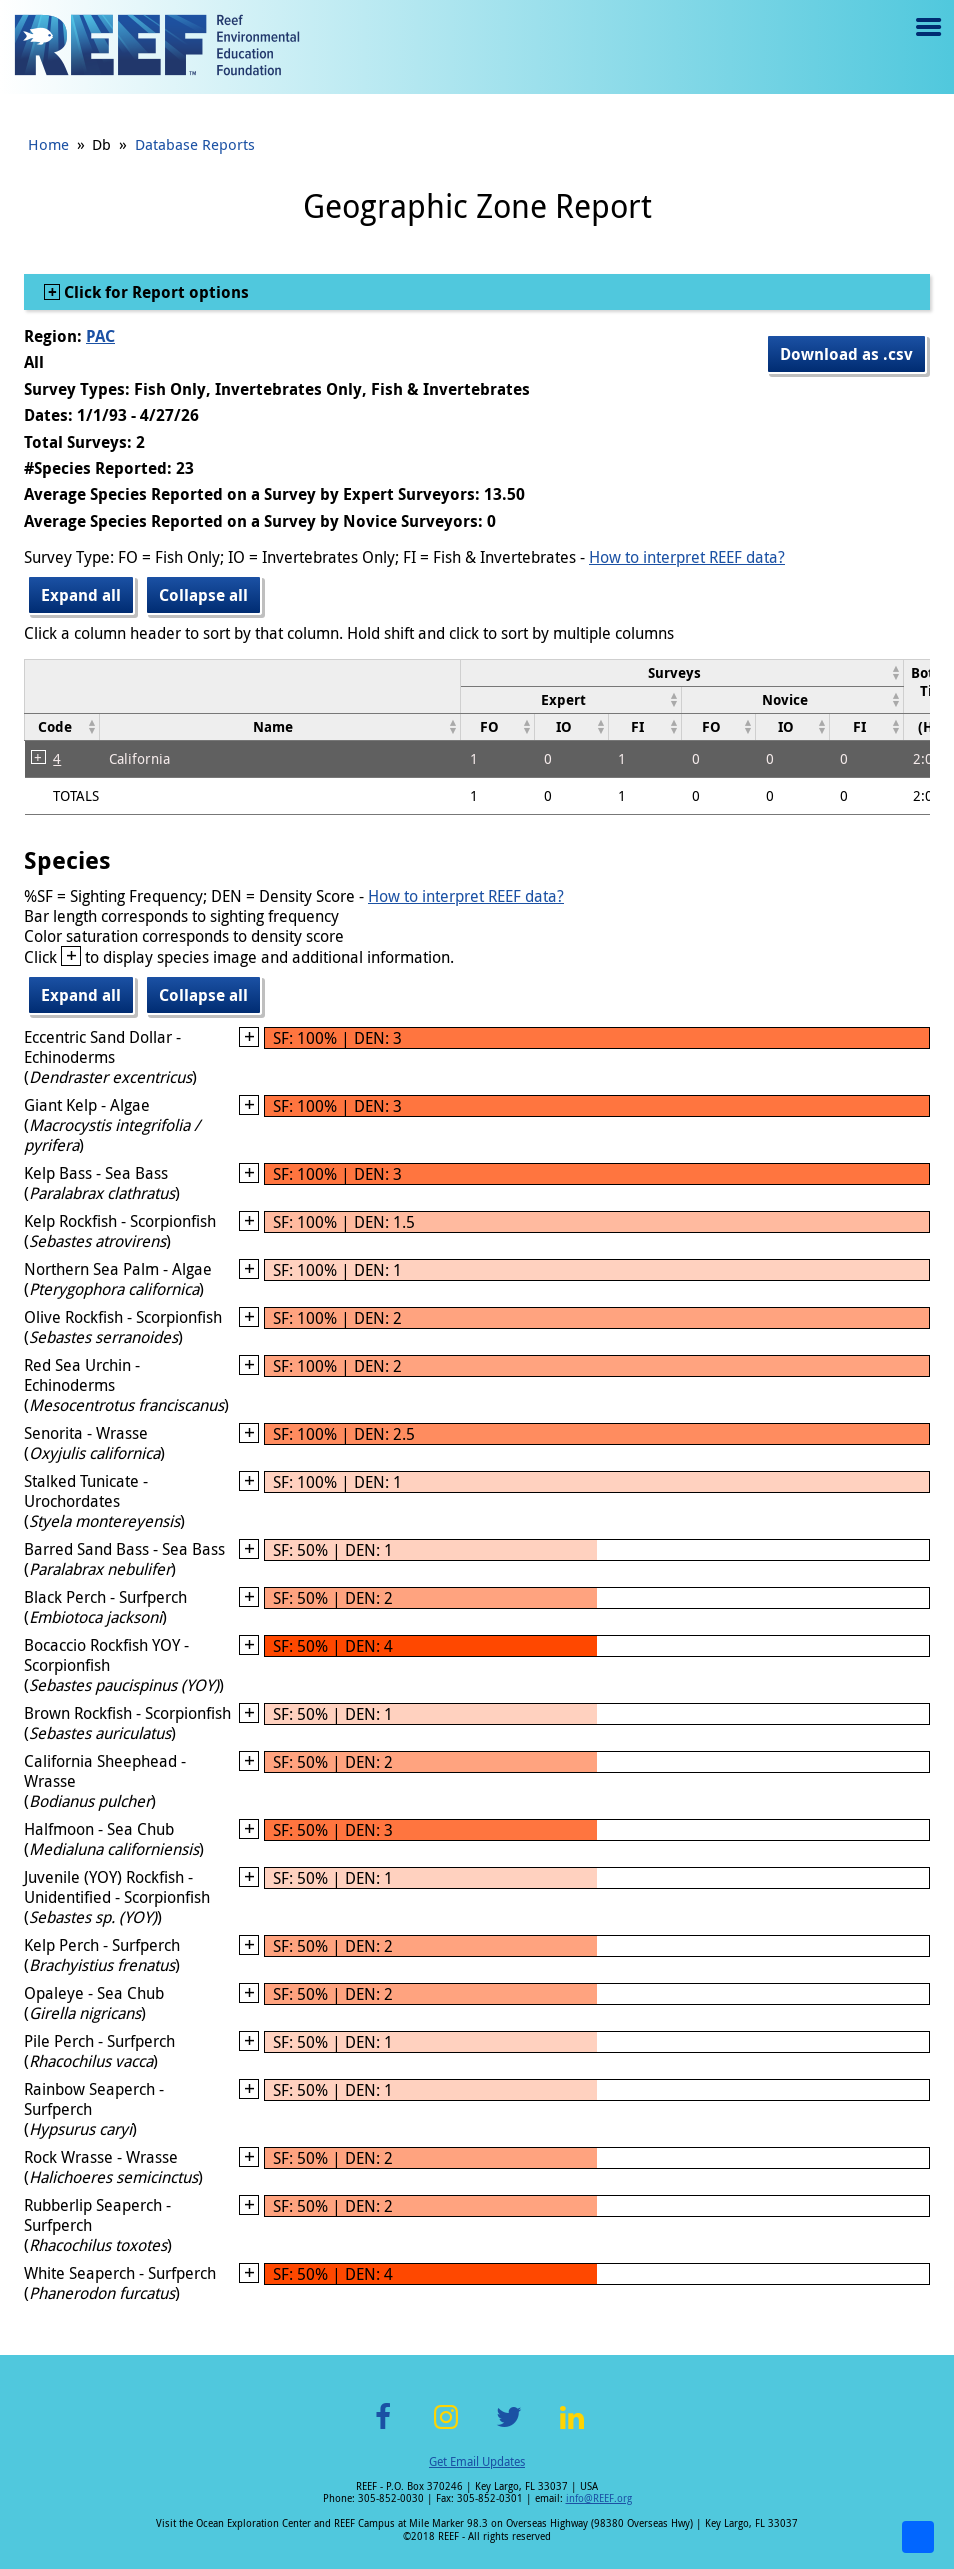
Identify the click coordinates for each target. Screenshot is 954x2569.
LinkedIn (571, 2428)
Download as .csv (846, 354)
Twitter (509, 2428)
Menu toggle (926, 41)
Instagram (446, 2428)
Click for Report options (154, 292)
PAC (100, 336)
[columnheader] (681, 672)
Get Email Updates (477, 2461)
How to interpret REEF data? (687, 557)
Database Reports (195, 144)
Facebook (383, 2428)
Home (48, 144)
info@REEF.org (599, 2498)
